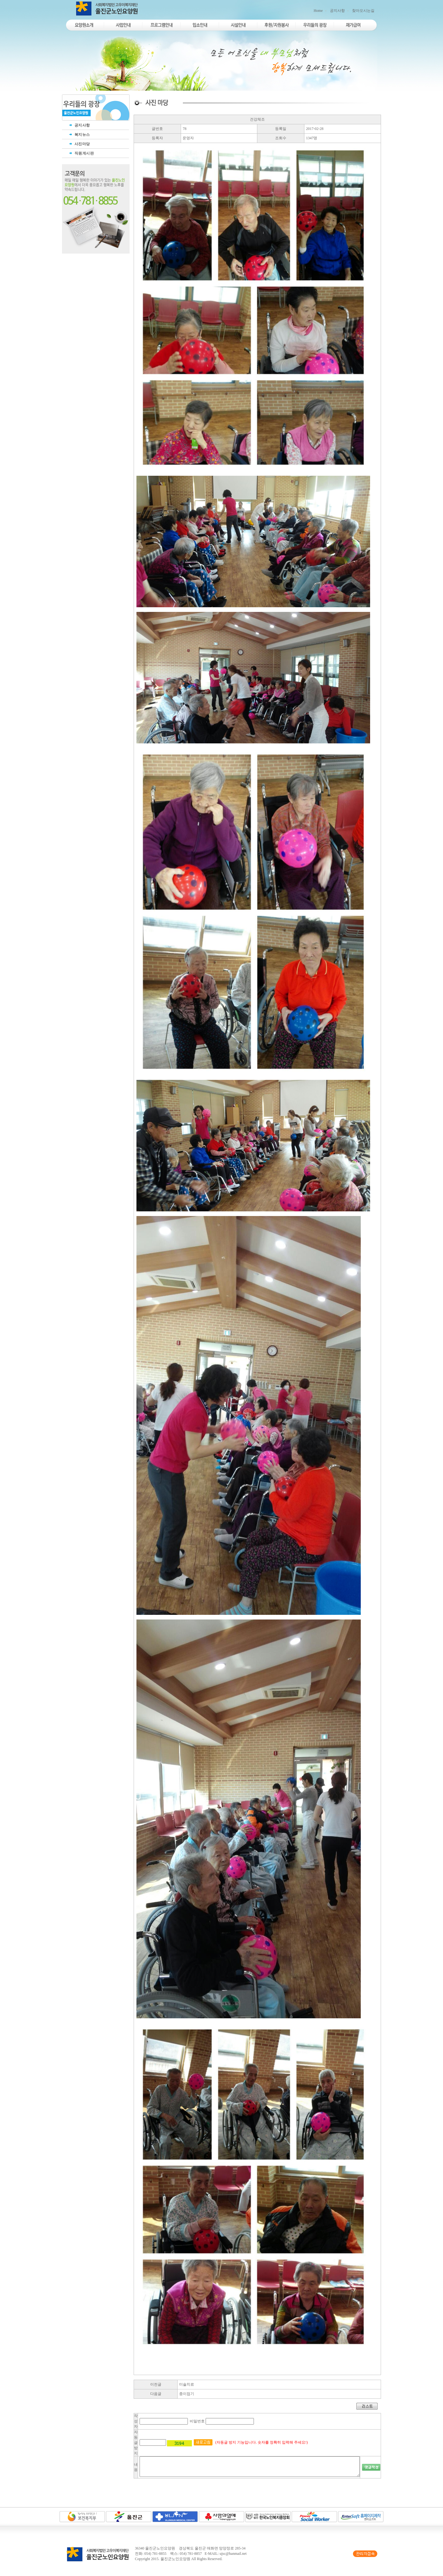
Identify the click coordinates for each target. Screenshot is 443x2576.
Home (318, 10)
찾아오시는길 (363, 10)
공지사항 (337, 10)
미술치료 (186, 2384)
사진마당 (79, 143)
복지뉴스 (79, 134)
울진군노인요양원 (175, 2559)
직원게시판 (81, 153)
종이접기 (186, 2394)
